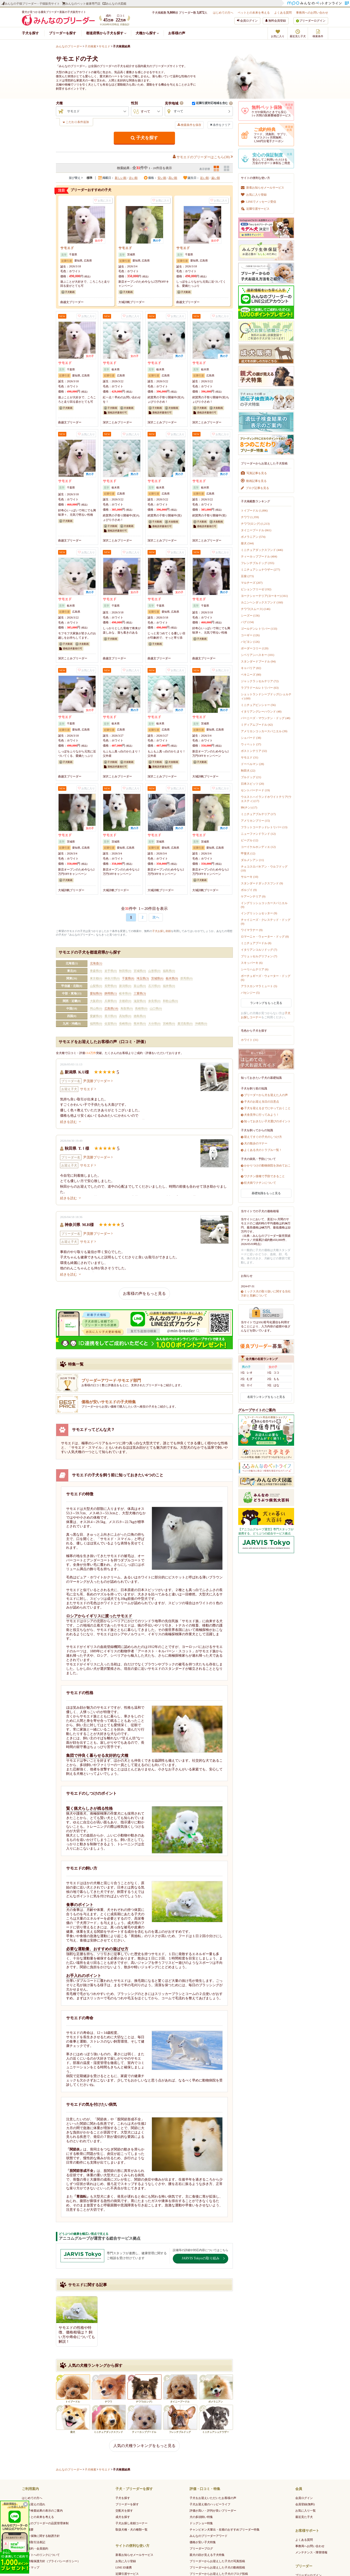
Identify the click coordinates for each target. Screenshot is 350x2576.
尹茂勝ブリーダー (98, 1081)
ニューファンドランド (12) (258, 833)
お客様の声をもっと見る (144, 1293)
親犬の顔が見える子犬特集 (207, 2555)
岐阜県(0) (125, 993)
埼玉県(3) (143, 978)
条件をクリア (220, 125)
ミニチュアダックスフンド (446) (262, 550)
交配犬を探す (124, 2510)
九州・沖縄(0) (72, 1023)
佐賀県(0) (111, 1023)
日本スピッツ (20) (252, 783)
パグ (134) (247, 622)
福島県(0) (169, 971)
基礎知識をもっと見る (266, 1193)
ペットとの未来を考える (254, 12)
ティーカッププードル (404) (259, 556)
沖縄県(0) (201, 1023)
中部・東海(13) (71, 993)
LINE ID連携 (123, 2567)
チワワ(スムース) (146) (255, 609)
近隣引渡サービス (258, 208)
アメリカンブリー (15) (255, 820)
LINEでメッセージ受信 (261, 201)
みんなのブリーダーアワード (209, 2536)
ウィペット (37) (251, 744)
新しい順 (120, 178)
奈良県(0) (154, 1001)
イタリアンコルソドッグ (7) (259, 949)
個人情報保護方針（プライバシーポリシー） (51, 2561)
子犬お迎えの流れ (33, 2504)
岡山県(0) (96, 1008)
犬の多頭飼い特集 (201, 2517)
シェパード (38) (251, 738)
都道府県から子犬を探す (106, 33)
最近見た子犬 (304, 2517)
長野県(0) (111, 986)
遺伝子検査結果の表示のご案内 (42, 2510)
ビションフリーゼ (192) (256, 589)
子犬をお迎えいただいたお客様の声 (213, 2498)
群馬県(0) (186, 978)
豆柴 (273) (247, 576)
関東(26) (71, 978)
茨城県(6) (157, 978)
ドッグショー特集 (201, 2523)
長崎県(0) (125, 1023)
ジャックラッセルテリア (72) (260, 681)
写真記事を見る (256, 473)
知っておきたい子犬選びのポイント (267, 1121)
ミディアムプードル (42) (257, 724)
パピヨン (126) (250, 642)
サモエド (65, 363)
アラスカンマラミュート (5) (259, 986)
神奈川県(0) (112, 978)
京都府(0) (125, 1001)
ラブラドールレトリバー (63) (260, 687)
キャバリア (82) (251, 668)
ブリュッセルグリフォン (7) (259, 956)
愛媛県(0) (96, 1016)
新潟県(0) (125, 986)
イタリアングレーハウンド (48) (261, 711)
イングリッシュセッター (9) (259, 913)
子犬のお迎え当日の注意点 (261, 1101)
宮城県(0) (140, 971)
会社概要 (28, 2529)
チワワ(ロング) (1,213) (255, 523)
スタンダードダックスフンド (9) (262, 883)
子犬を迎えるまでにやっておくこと (267, 1108)
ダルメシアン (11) (252, 860)
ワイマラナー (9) (251, 930)
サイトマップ (30, 2567)
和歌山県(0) (170, 1001)
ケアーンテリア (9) (253, 896)
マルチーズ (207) (251, 582)
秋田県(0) (125, 971)
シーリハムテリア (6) (254, 969)
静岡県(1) (111, 993)
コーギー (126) (250, 635)
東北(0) (71, 971)
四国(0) (71, 1016)
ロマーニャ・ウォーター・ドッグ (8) (265, 936)
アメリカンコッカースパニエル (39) (264, 731)
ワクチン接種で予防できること (264, 1176)
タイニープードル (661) (256, 530)
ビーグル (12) (249, 840)
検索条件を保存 (189, 125)
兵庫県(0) (111, 1001)
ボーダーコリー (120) (254, 648)
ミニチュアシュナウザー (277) (260, 569)
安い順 (162, 178)
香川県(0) (111, 1016)
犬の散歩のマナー (255, 1143)
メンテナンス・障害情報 (311, 2552)
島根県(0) (141, 1008)
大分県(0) (154, 1023)
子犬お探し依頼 (161, 931)
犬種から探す (147, 33)
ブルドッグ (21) (251, 777)
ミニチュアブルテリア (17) (258, 814)
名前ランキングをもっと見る (266, 1397)
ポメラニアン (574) (253, 537)
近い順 (204, 178)
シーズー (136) (250, 615)
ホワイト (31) (249, 1040)
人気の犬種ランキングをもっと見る (144, 2446)
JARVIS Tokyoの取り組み (200, 2258)
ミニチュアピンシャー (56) (258, 705)
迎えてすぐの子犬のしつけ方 (263, 1137)
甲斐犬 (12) (248, 853)
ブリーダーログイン (312, 20)
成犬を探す (122, 2517)
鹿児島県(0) (184, 1023)
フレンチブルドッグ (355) (257, 563)
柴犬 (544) (247, 543)
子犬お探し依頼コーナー (131, 2523)
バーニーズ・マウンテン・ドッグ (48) (265, 718)
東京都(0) (96, 978)
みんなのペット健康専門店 (82, 3)
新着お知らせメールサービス (265, 187)
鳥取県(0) (127, 1008)
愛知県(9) (96, 993)
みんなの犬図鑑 (116, 3)
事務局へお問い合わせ (309, 2546)
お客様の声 (176, 33)
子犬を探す (30, 33)
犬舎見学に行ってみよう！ (261, 1114)
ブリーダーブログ (201, 2548)
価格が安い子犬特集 (203, 2542)
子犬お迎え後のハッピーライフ (210, 2504)
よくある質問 (283, 12)
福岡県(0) (96, 1023)
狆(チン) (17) (249, 807)
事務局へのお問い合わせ (312, 12)
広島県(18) (111, 1008)
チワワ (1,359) (250, 517)
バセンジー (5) (250, 992)
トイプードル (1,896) (254, 510)
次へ (155, 917)
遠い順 (215, 178)
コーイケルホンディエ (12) (258, 847)
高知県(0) (125, 1016)
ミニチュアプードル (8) (256, 943)
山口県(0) (156, 1008)
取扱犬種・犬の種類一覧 (131, 2529)
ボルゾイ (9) (249, 890)
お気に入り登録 (256, 194)
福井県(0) (169, 986)
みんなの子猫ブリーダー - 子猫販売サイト (32, 3)
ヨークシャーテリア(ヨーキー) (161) (264, 596)
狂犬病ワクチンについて (260, 1182)
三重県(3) (140, 993)
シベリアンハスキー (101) (257, 655)
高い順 (172, 178)
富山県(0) (140, 986)
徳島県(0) (140, 1016)
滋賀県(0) (140, 1001)
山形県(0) (154, 971)
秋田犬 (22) (248, 770)
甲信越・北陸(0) (71, 986)
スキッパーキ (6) (251, 963)
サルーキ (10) (249, 877)
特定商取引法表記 (33, 2542)
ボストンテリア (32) (254, 751)
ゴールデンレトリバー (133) (259, 628)
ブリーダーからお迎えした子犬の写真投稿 (217, 2561)
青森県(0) (96, 971)
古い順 (133, 178)
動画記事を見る (256, 481)
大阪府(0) (96, 1001)
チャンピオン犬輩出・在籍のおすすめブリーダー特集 (225, 2529)
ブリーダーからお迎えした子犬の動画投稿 (217, 2567)
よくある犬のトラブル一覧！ (263, 1150)
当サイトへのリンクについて (41, 2555)
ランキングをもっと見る (266, 1003)
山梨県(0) (96, 986)
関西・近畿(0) (72, 1001)
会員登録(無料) (305, 2504)
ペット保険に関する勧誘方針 (41, 2536)
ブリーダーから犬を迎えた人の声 (266, 1095)
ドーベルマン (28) (252, 764)
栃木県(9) (172, 978)
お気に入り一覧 (305, 2510)
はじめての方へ (223, 12)
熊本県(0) (140, 1023)
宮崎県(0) (169, 1023)
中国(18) (71, 1008)
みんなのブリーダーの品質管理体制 (45, 2523)
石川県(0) (154, 986)
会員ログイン (304, 2498)
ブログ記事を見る (257, 488)
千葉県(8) (128, 978)
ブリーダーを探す (62, 33)
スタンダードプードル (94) (258, 661)
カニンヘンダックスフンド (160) (262, 602)
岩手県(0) (111, 971)
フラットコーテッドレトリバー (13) (264, 827)
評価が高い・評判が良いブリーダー (213, 2510)
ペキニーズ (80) (251, 674)
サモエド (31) (249, 757)
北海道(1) (72, 963)
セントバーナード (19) (255, 790)
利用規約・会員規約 (35, 2548)
